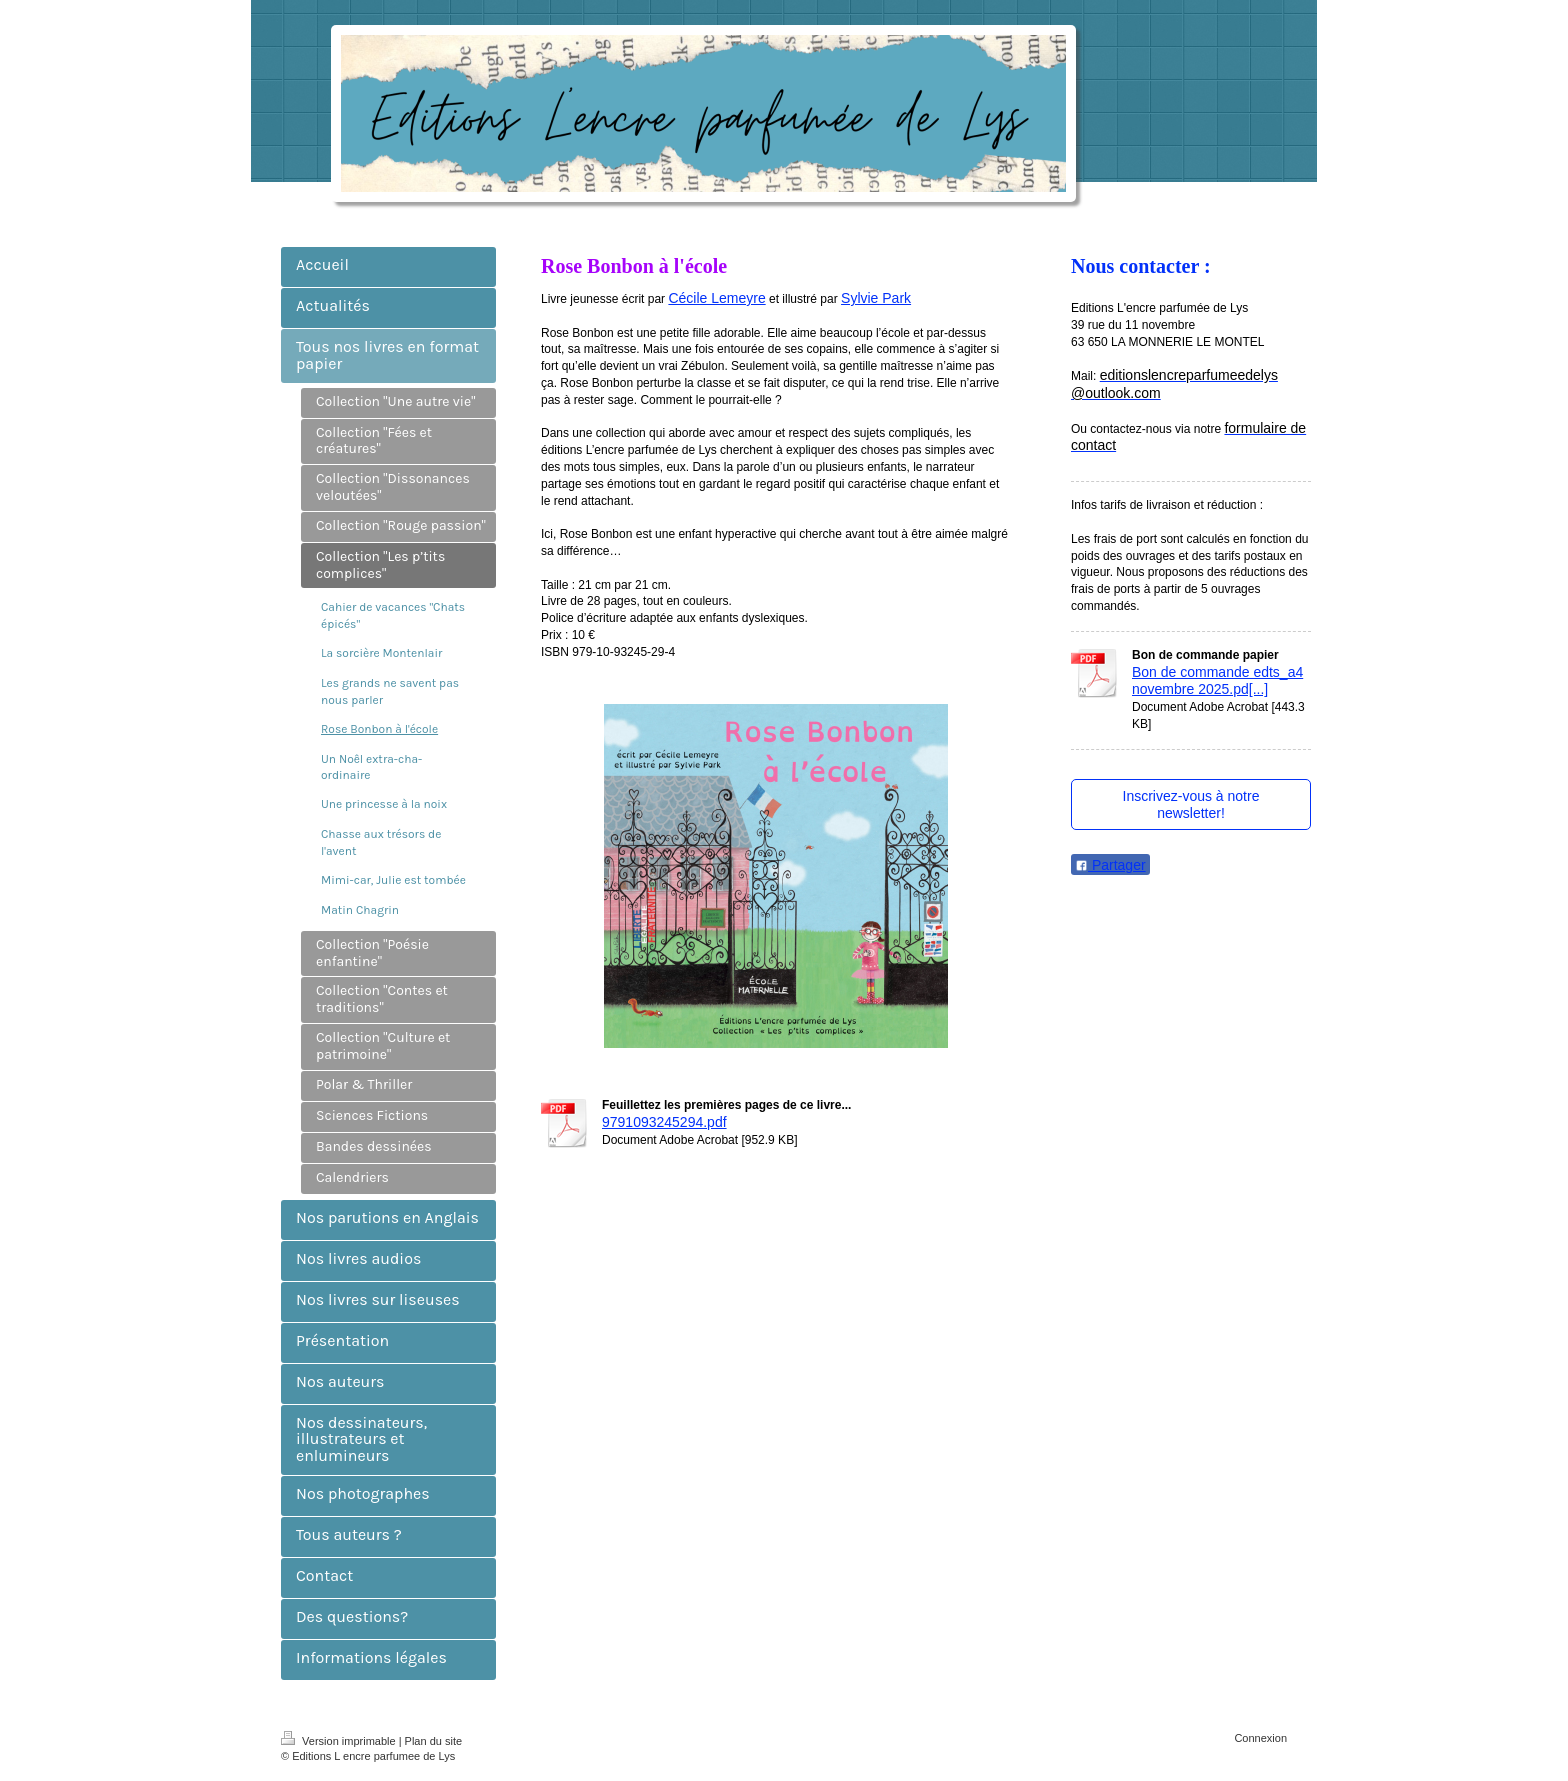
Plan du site (433, 1741)
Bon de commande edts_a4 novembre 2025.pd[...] (1217, 681)
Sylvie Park (876, 298)
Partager (1110, 865)
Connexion (1260, 1738)
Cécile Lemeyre (716, 298)
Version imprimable (340, 1741)
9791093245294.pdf (664, 1122)
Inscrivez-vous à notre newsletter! (1191, 804)
